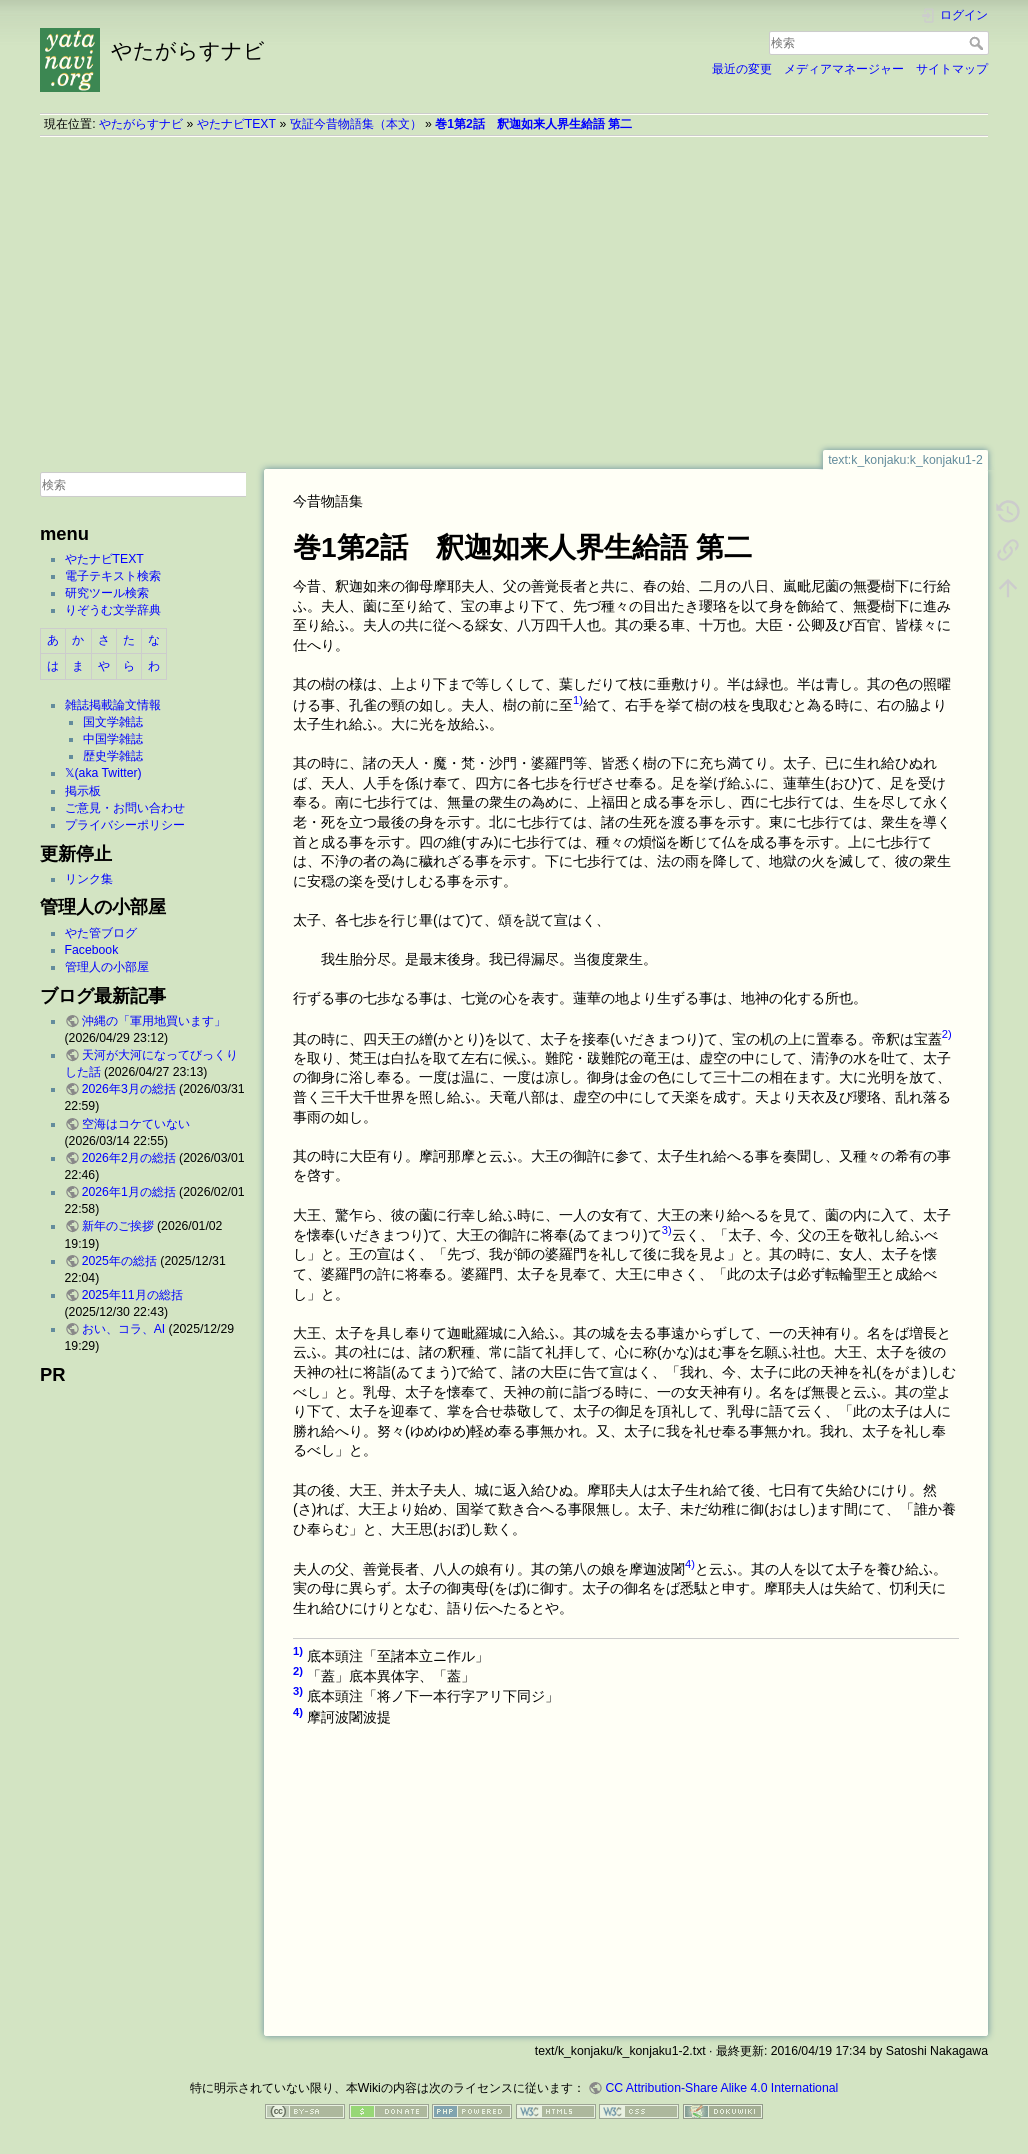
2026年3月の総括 (129, 1089)
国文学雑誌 (113, 722)
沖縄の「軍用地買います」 (154, 1021)
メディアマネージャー (844, 69)
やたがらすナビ (141, 124)
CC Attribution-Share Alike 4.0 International (721, 2088)
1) (578, 700)
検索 (978, 43)
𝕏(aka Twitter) (103, 773)
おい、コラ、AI (124, 1329)
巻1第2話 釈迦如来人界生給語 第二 (533, 124)
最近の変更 (742, 69)
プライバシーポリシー (125, 825)
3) (667, 1230)
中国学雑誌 (113, 739)
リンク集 (89, 879)
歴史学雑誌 (113, 756)
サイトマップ (952, 69)
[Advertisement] (514, 293)
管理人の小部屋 (107, 967)
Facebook (92, 950)
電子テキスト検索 (113, 576)
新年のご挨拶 (118, 1226)
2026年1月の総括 (129, 1192)
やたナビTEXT (236, 124)
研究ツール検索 (107, 593)
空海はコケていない (136, 1124)
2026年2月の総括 (129, 1158)
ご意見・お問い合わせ (125, 808)
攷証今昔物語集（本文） (356, 124)
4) (690, 1564)
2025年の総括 (119, 1261)
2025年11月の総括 (132, 1295)
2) (947, 1034)
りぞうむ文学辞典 (113, 610)
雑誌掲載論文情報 (113, 705)
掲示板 (83, 791)
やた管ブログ (101, 933)
